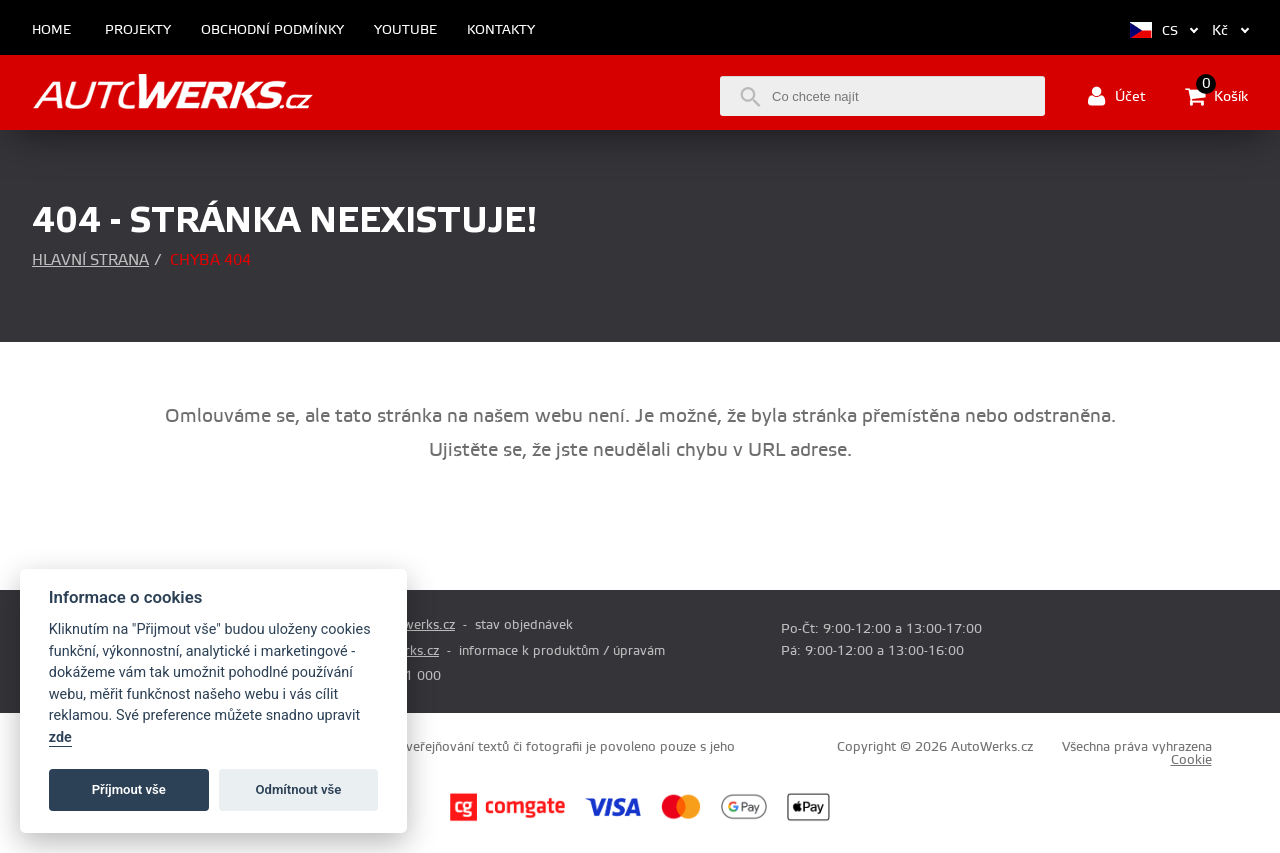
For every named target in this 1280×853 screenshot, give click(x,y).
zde (60, 737)
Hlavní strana (90, 260)
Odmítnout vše (299, 789)
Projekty (138, 30)
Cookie (1191, 760)
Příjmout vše (129, 789)
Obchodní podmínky (272, 30)
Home (51, 30)
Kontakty (501, 30)
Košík (1216, 96)
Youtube (405, 30)
